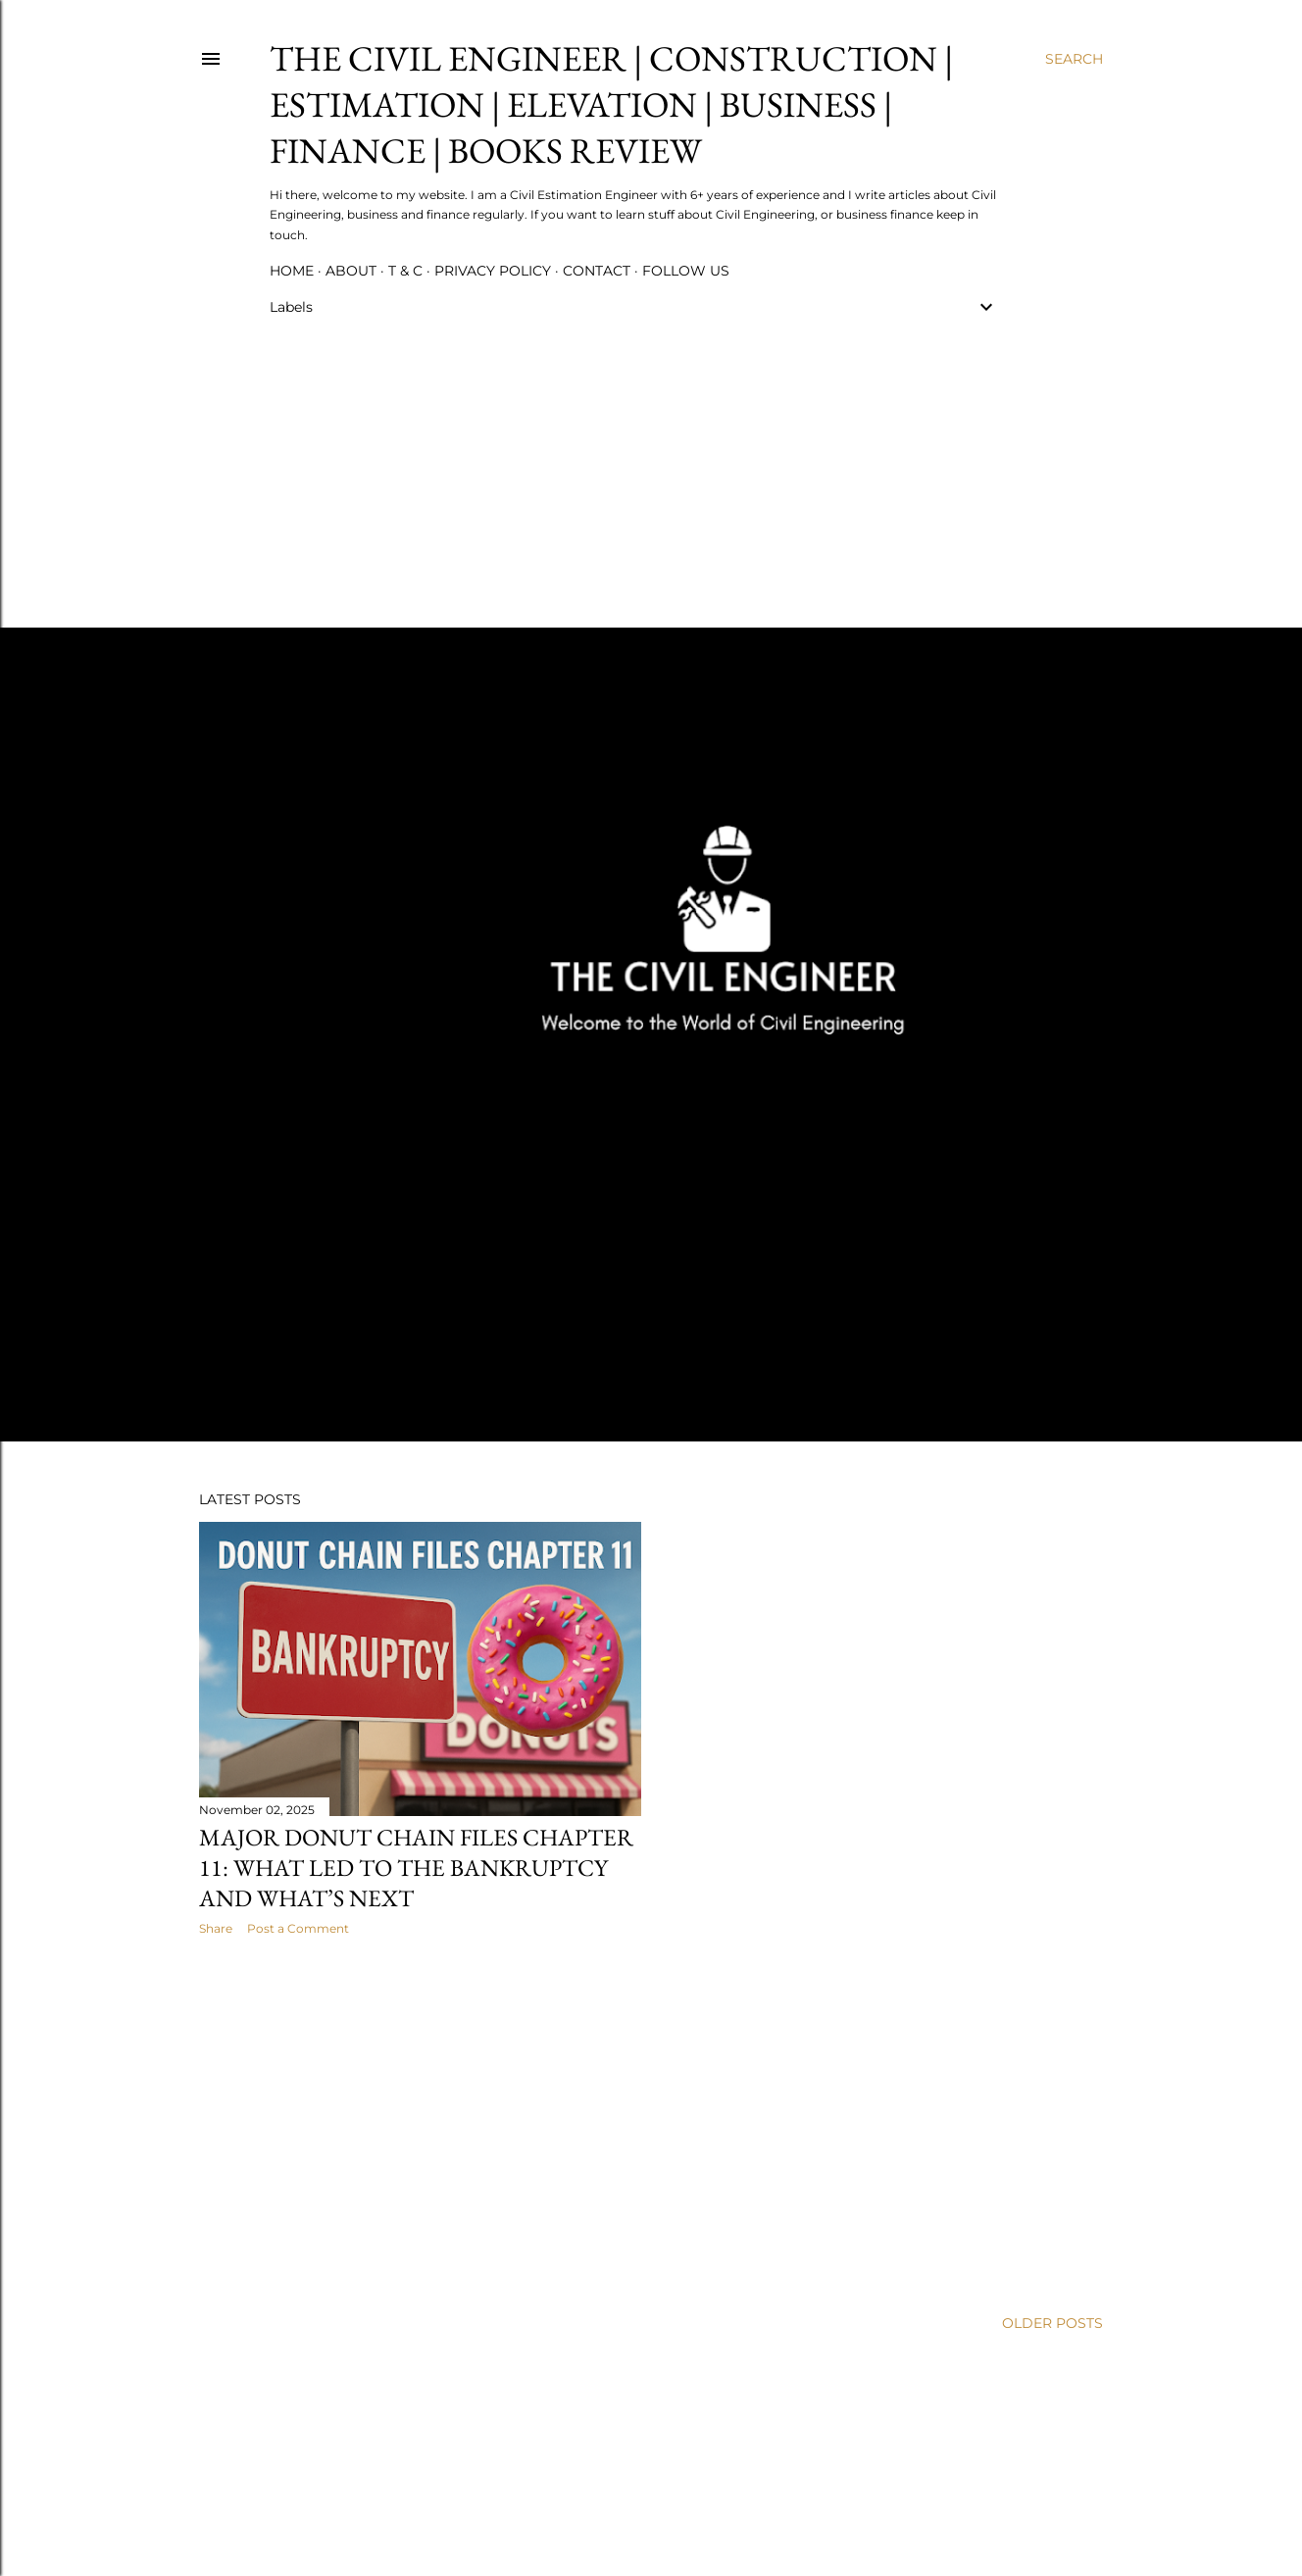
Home (292, 270)
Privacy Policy (492, 270)
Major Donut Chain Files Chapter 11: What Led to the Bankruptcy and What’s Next (416, 1867)
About (351, 270)
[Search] (1074, 58)
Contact (596, 270)
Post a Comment (298, 1928)
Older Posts (1052, 2323)
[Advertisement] (634, 466)
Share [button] (215, 1928)
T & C (405, 270)
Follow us (685, 270)
